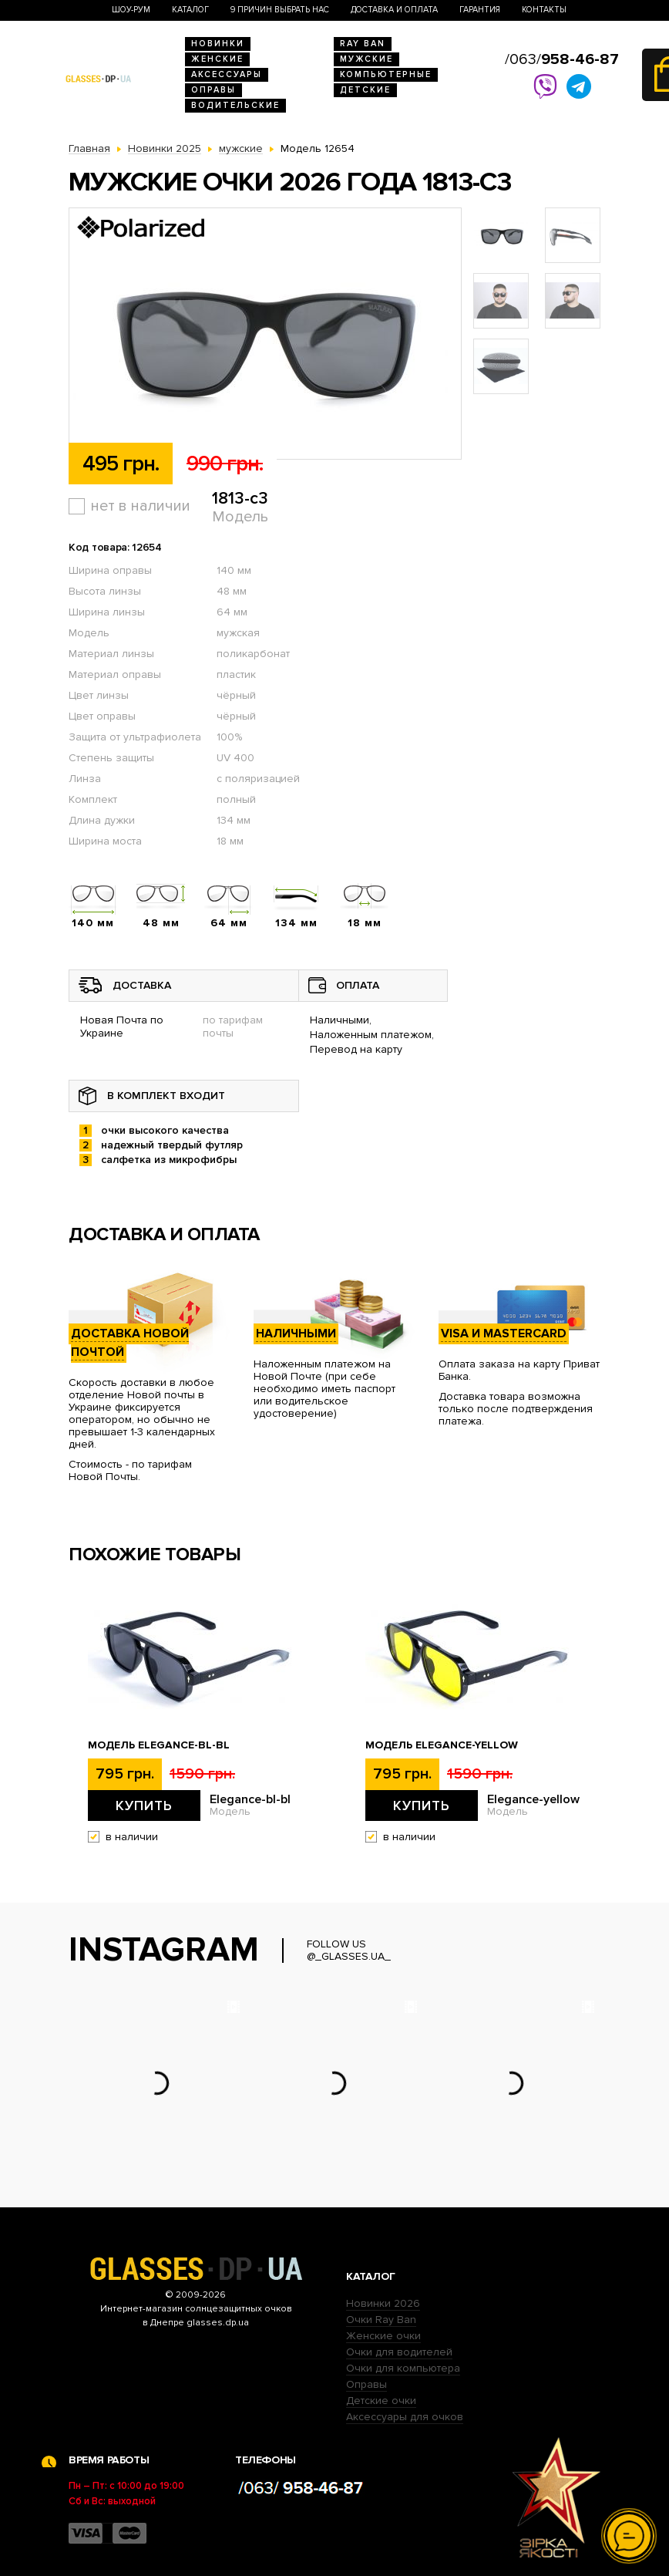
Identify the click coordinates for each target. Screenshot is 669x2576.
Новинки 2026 (383, 2303)
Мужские (366, 59)
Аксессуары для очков (404, 2416)
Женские (217, 59)
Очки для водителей (399, 2352)
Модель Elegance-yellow (441, 1745)
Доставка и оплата (394, 10)
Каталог (190, 10)
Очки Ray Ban (381, 2319)
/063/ (562, 59)
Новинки (217, 44)
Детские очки (381, 2400)
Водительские (235, 105)
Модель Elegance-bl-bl (159, 1745)
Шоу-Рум (131, 10)
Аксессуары (226, 74)
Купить (144, 1805)
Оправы (213, 90)
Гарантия (479, 10)
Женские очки (383, 2335)
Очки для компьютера (403, 2368)
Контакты (544, 10)
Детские (365, 90)
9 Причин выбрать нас (279, 10)
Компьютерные (386, 74)
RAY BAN (362, 44)
